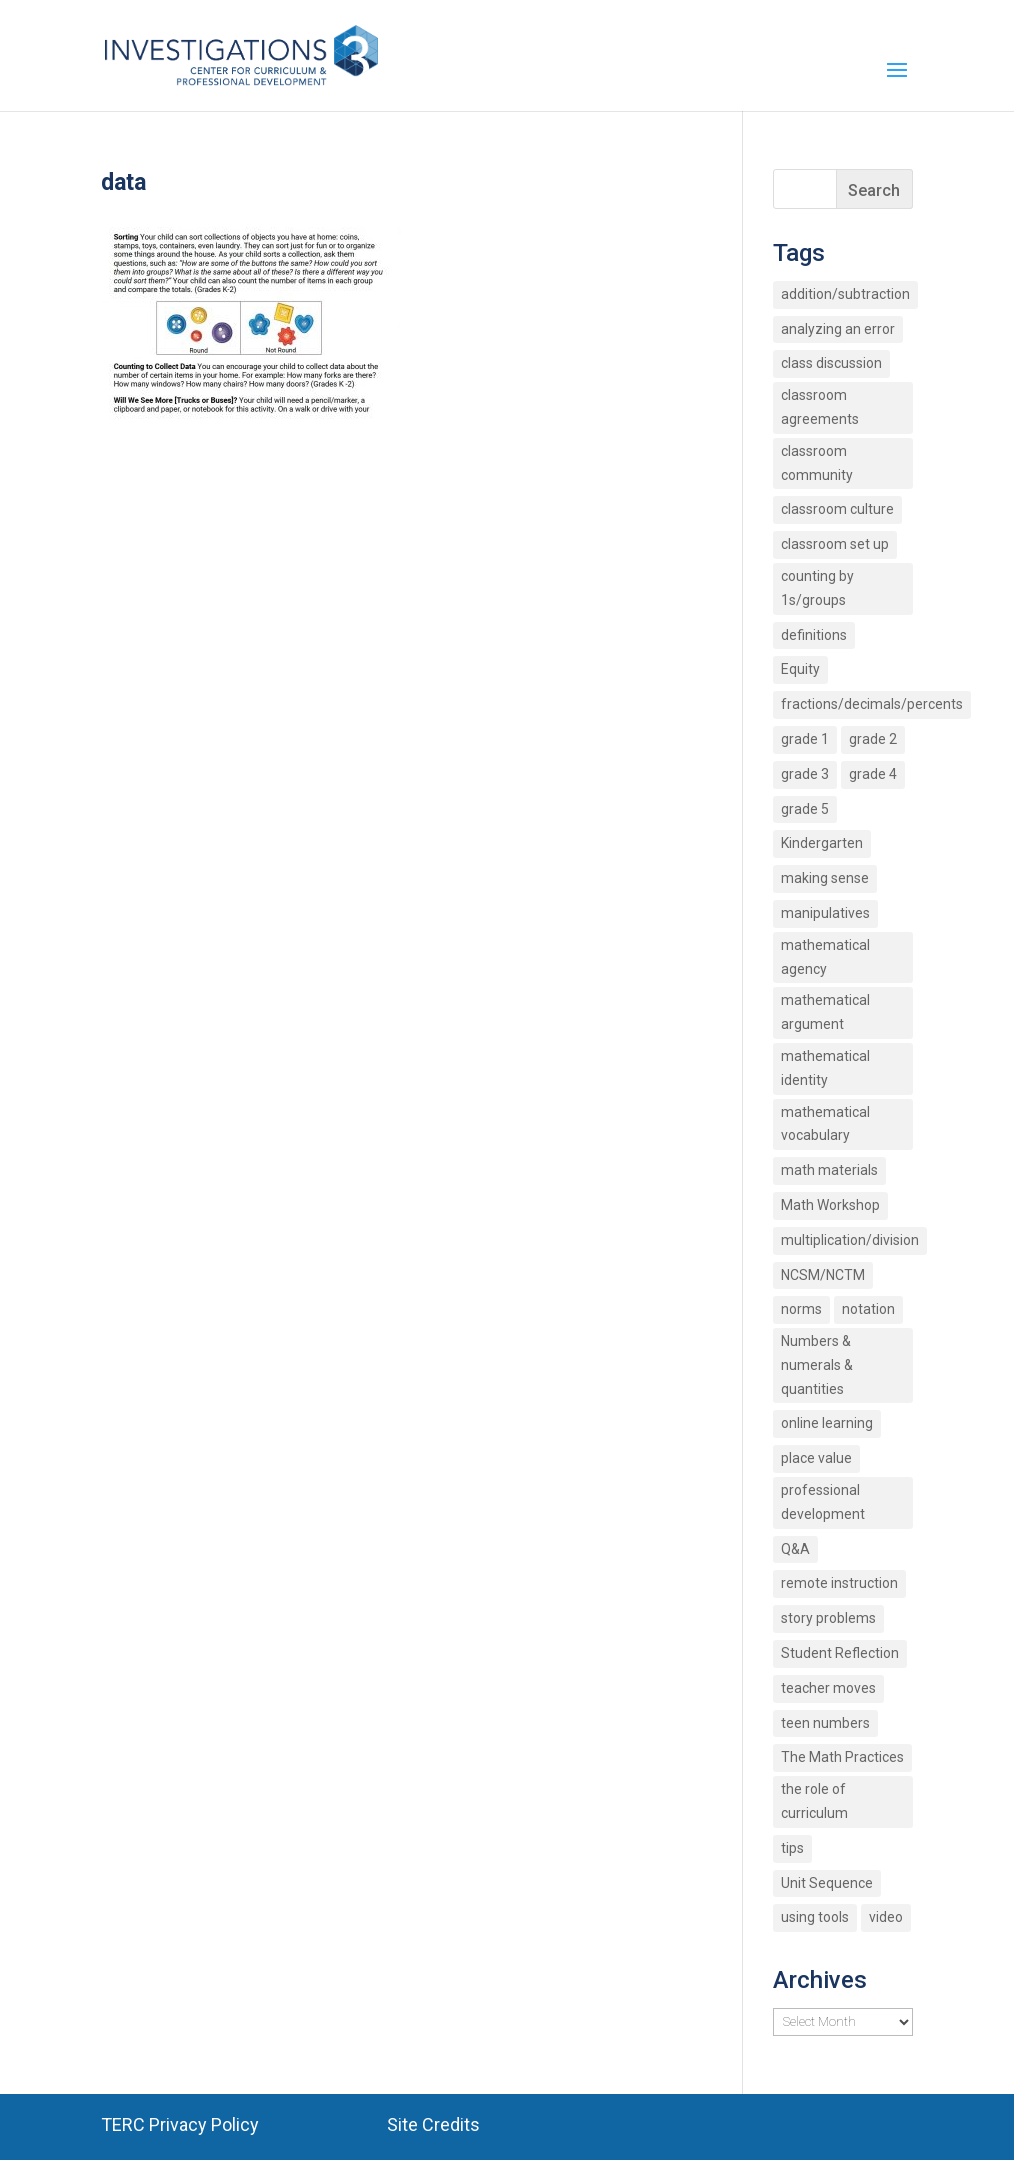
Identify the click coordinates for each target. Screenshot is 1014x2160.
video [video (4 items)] (886, 1917)
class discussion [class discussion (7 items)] (831, 363)
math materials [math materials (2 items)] (829, 1170)
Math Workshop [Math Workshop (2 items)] (830, 1205)
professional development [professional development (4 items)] (823, 1502)
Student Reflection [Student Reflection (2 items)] (840, 1653)
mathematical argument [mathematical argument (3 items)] (825, 1012)
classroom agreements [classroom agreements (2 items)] (820, 407)
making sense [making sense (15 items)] (825, 878)
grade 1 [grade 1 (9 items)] (805, 739)
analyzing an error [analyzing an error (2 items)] (838, 329)
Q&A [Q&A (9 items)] (795, 1549)
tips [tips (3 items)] (792, 1848)
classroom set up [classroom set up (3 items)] (835, 544)
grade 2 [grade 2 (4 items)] (873, 739)
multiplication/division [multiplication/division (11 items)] (850, 1240)
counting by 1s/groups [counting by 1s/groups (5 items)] (817, 588)
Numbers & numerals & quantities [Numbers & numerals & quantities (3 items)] (817, 1365)
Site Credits (433, 2124)
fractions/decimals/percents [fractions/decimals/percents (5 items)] (872, 704)
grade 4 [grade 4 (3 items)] (873, 774)
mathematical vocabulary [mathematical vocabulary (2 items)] (825, 1124)
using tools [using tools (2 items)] (815, 1917)
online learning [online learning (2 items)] (827, 1423)
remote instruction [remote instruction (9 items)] (839, 1583)
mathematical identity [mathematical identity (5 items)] (825, 1068)
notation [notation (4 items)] (868, 1309)
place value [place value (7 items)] (816, 1458)
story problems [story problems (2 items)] (828, 1618)
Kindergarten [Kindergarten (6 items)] (822, 843)
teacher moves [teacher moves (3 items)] (828, 1688)
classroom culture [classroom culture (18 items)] (837, 509)
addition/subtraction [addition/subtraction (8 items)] (845, 294)
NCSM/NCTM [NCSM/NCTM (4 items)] (823, 1275)
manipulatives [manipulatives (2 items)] (825, 913)
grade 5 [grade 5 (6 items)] (805, 809)
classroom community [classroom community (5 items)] (817, 463)
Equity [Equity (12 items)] (800, 669)
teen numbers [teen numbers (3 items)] (825, 1723)
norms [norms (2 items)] (801, 1309)
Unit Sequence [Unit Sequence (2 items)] (827, 1883)
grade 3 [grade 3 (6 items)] (805, 774)
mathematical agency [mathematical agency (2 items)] (825, 957)
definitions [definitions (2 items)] (814, 635)
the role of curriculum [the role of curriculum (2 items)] (814, 1801)
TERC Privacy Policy (180, 2124)
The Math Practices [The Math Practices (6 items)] (842, 1757)
